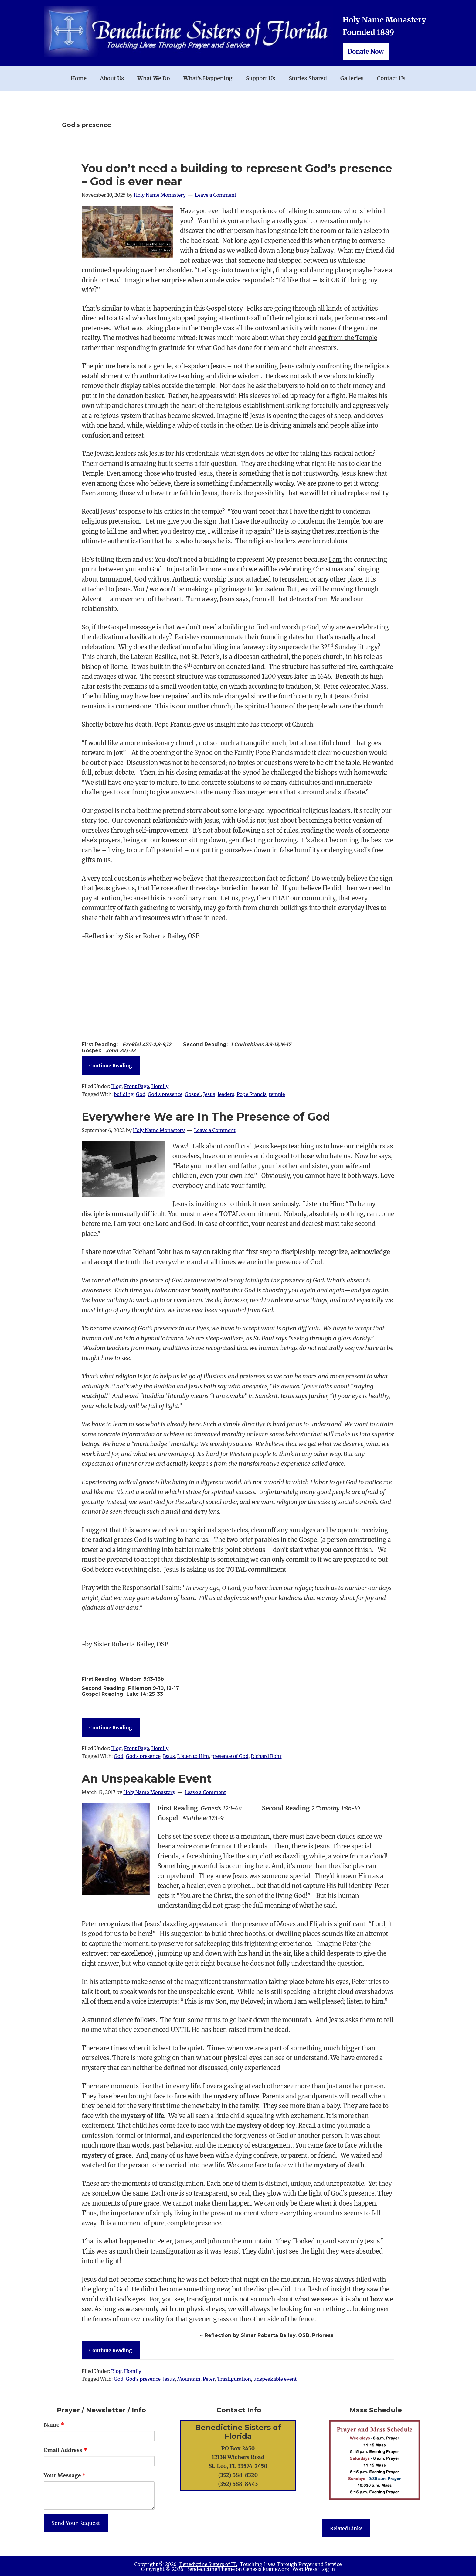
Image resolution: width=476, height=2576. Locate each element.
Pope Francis (251, 1094)
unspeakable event (275, 2379)
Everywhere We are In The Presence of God (206, 1116)
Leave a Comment (215, 195)
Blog (116, 1086)
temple (277, 1094)
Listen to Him (193, 1756)
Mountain (188, 2379)
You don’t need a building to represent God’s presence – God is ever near (237, 175)
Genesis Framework (266, 2569)
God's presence (165, 1094)
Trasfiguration (234, 2379)
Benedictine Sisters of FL (208, 2564)
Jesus (209, 1094)
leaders (226, 1094)
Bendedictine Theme (210, 2569)
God (140, 1094)
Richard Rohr (266, 1756)
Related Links (346, 2528)
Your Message (65, 2475)
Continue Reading (110, 1066)
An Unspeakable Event (147, 1778)
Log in (327, 2569)
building (124, 1094)
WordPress (304, 2569)
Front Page (136, 1086)
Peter (209, 2379)
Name (54, 2424)
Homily (159, 1086)
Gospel (193, 1094)
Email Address (65, 2450)
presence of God (229, 1756)
